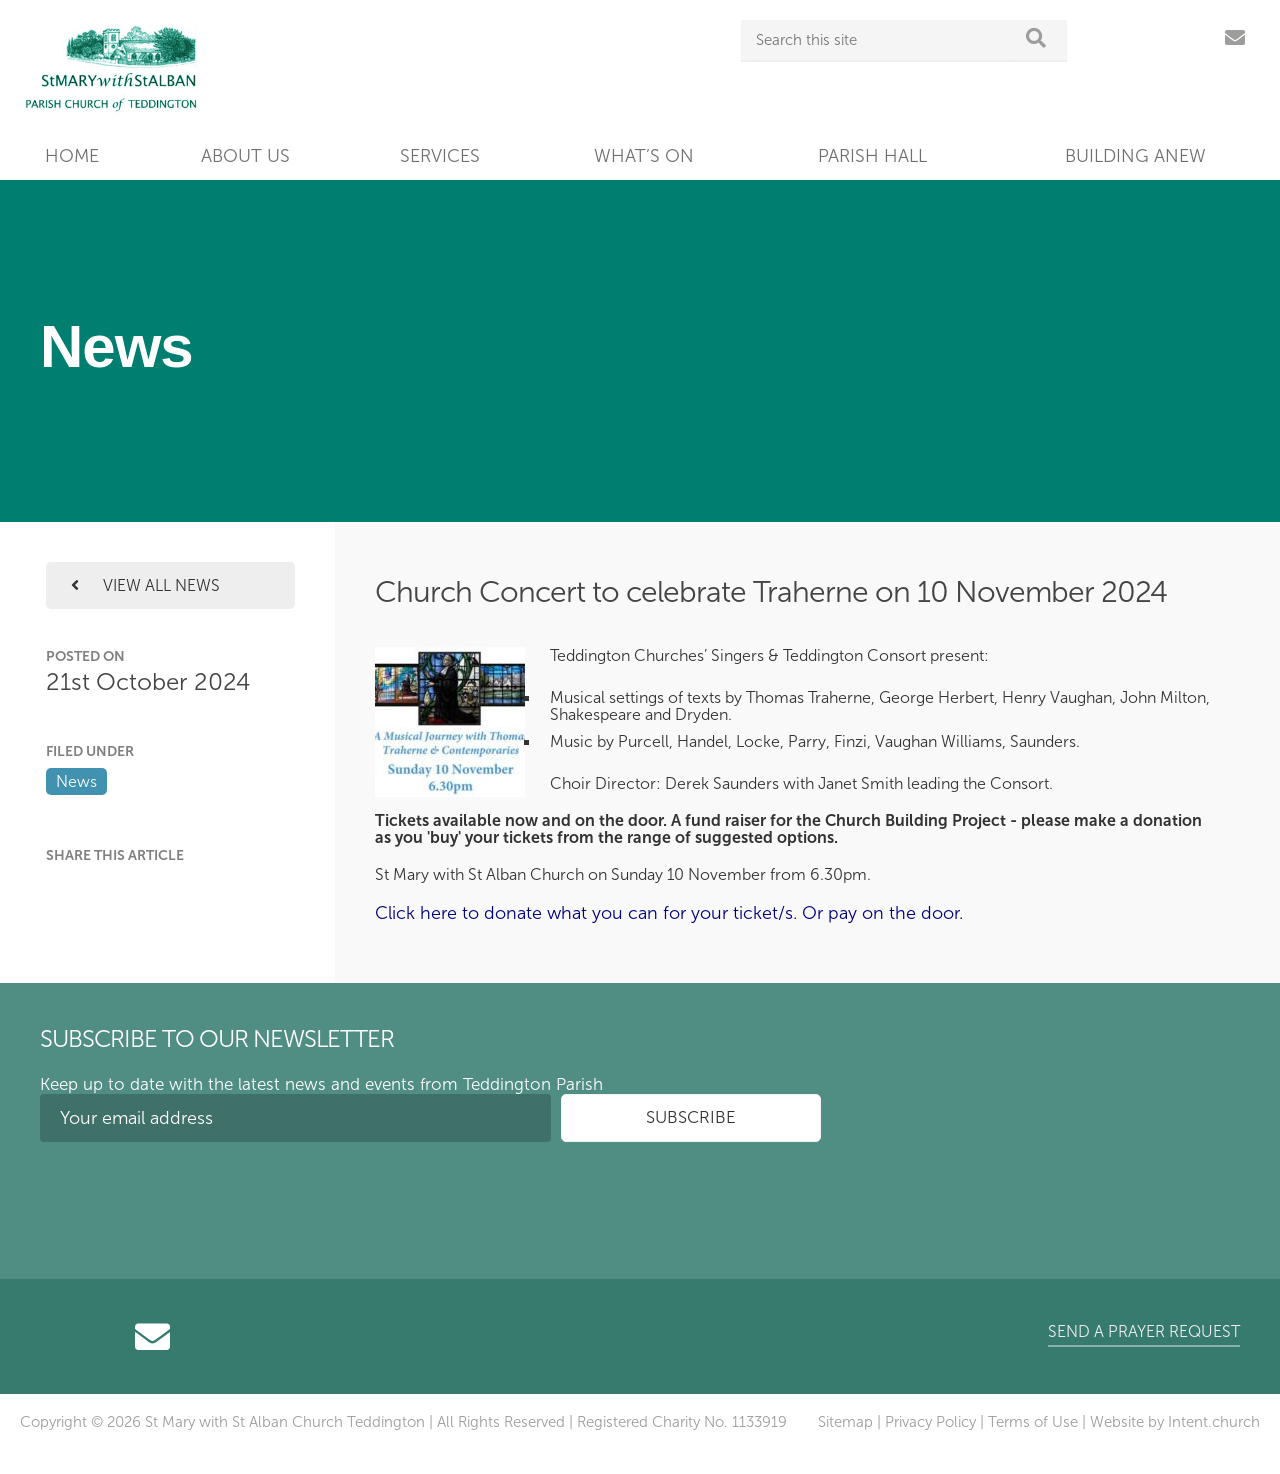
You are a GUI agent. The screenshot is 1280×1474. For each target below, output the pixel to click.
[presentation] (192, 1196)
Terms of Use (1033, 1422)
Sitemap (845, 1422)
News (76, 781)
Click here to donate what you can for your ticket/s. (586, 913)
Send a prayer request (1144, 1331)
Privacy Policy (930, 1422)
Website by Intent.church (1175, 1422)
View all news (145, 585)
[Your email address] (295, 1118)
